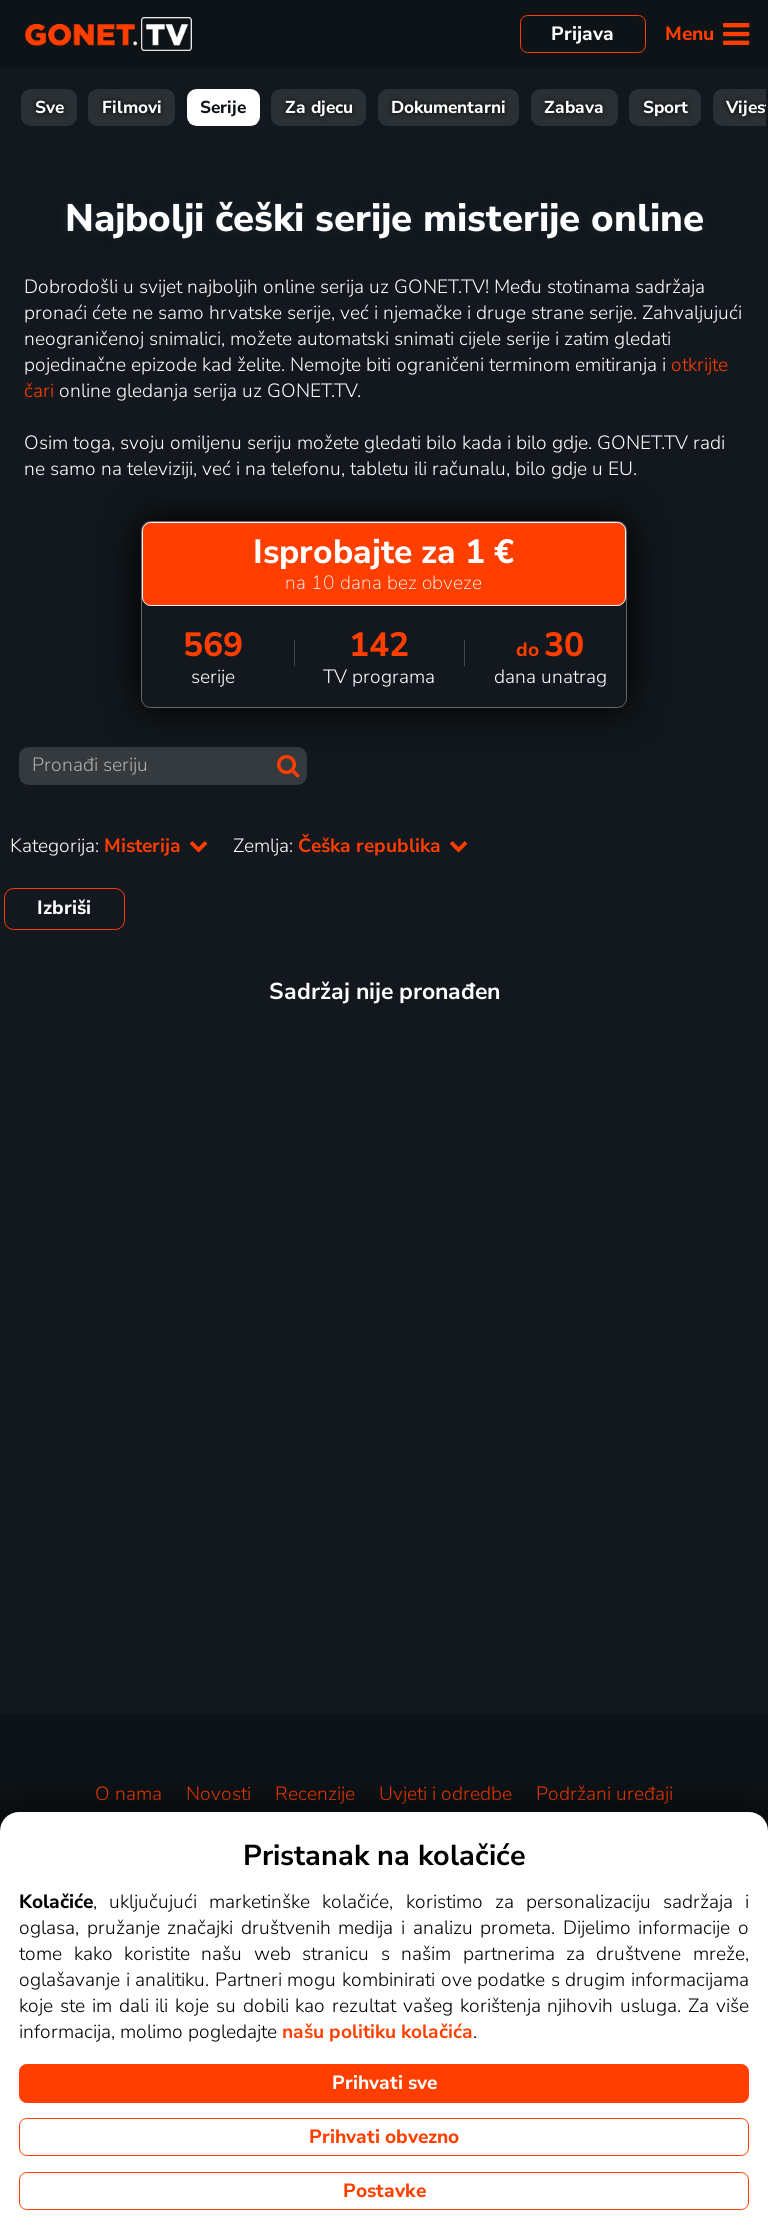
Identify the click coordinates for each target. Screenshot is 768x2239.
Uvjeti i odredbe (445, 1794)
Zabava (574, 107)
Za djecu (319, 107)
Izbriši (64, 908)
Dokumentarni (448, 107)
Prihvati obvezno (384, 2137)
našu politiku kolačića (377, 2032)
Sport (665, 107)
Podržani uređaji (604, 1794)
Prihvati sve (384, 2083)
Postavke (384, 2191)
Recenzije (315, 1794)
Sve (49, 107)
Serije (223, 107)
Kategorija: (109, 846)
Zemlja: (351, 846)
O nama (128, 1794)
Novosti (218, 1794)
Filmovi (132, 107)
